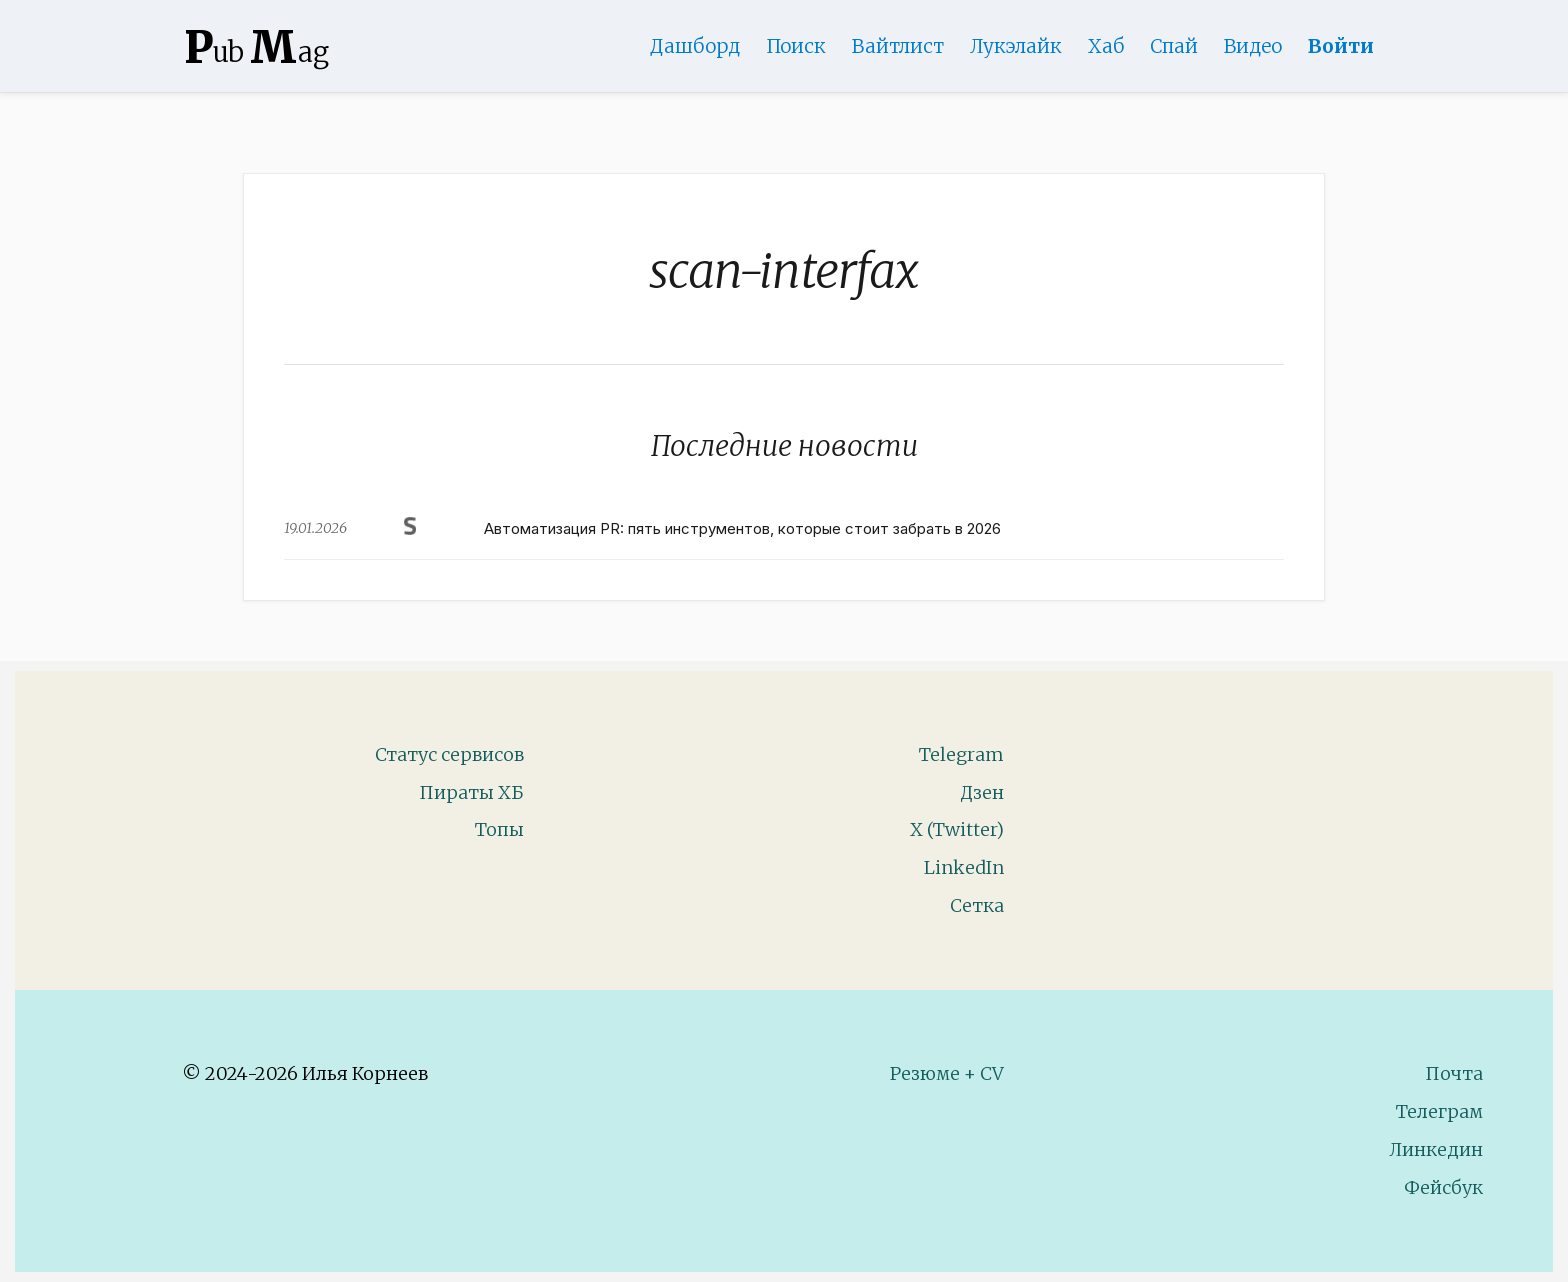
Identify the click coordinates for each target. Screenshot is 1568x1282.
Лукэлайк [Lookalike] (1016, 46)
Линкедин (1436, 1149)
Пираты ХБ (471, 792)
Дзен (982, 792)
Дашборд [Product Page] (695, 46)
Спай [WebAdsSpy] (1174, 46)
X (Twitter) (957, 829)
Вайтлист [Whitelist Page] (898, 46)
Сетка (977, 905)
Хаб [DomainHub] (1106, 46)
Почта (1454, 1073)
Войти (1341, 46)
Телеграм (1439, 1111)
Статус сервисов (449, 754)
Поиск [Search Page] (796, 46)
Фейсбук (1443, 1187)
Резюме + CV (947, 1073)
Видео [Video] (1253, 46)
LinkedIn (964, 867)
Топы (499, 829)
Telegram (961, 754)
